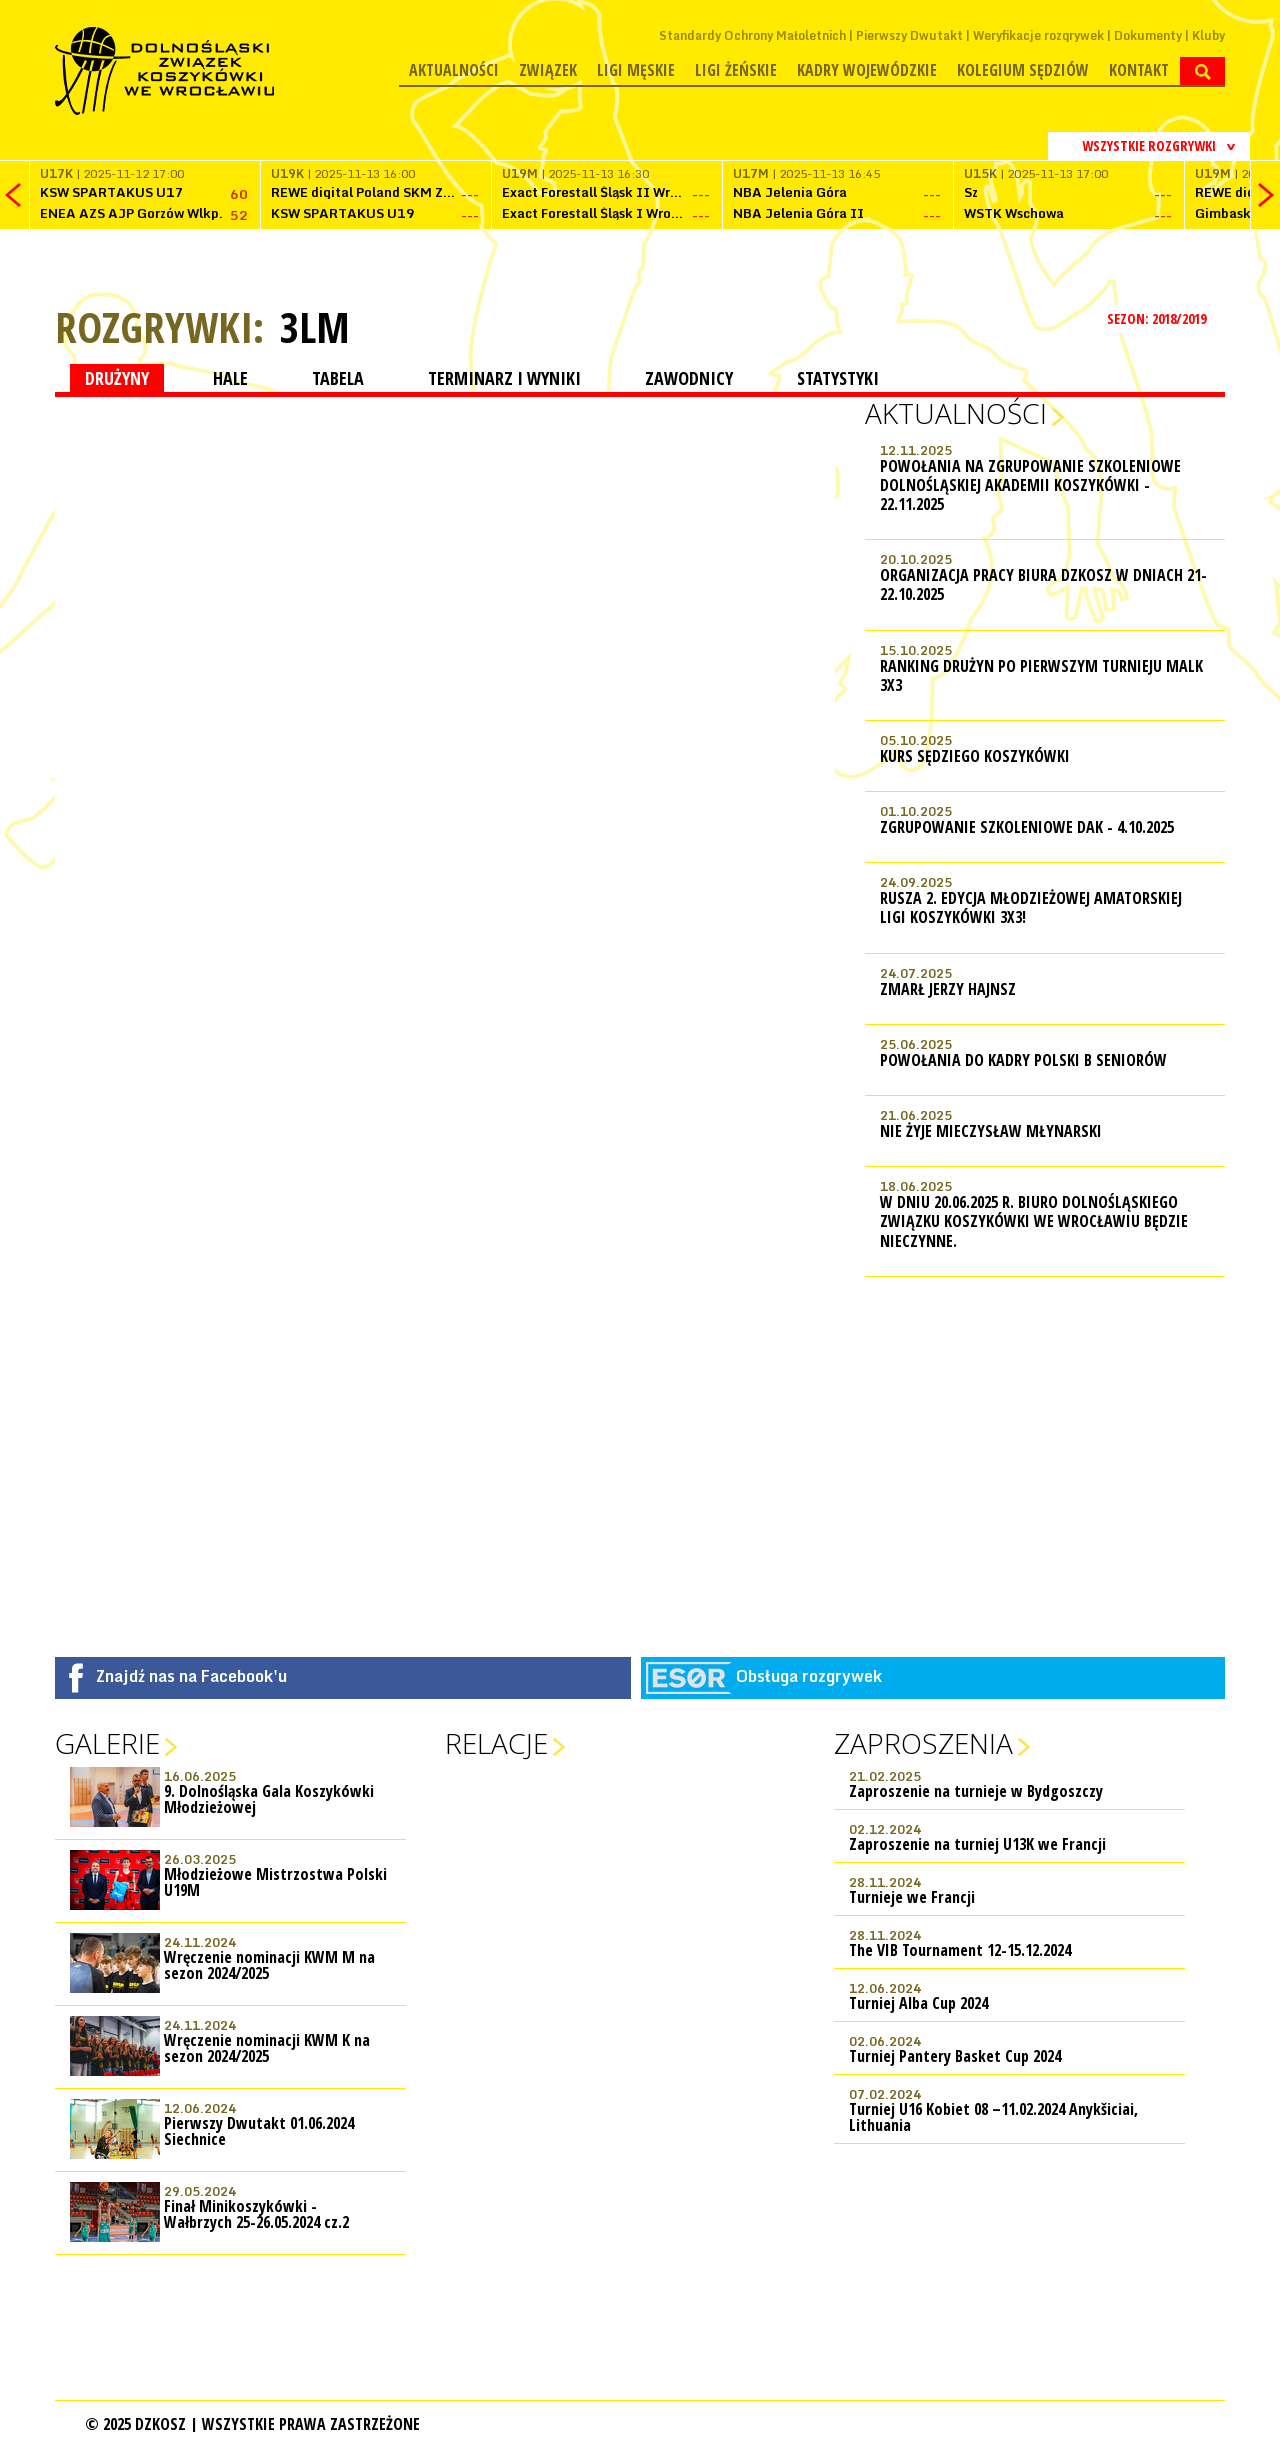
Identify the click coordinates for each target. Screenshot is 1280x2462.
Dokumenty (1148, 35)
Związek (548, 70)
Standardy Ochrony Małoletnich (752, 35)
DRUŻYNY (117, 378)
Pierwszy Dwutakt (909, 35)
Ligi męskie (636, 70)
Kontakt (1139, 70)
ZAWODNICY (689, 378)
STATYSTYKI (838, 378)
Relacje (496, 1743)
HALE (230, 378)
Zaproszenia (923, 1743)
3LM (315, 327)
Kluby (1208, 35)
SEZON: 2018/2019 (1158, 318)
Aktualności (454, 70)
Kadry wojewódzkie (867, 70)
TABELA (338, 378)
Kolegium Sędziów (1023, 70)
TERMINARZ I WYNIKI (504, 378)
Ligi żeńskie (736, 70)
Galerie (107, 1743)
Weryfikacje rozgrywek (1038, 35)
